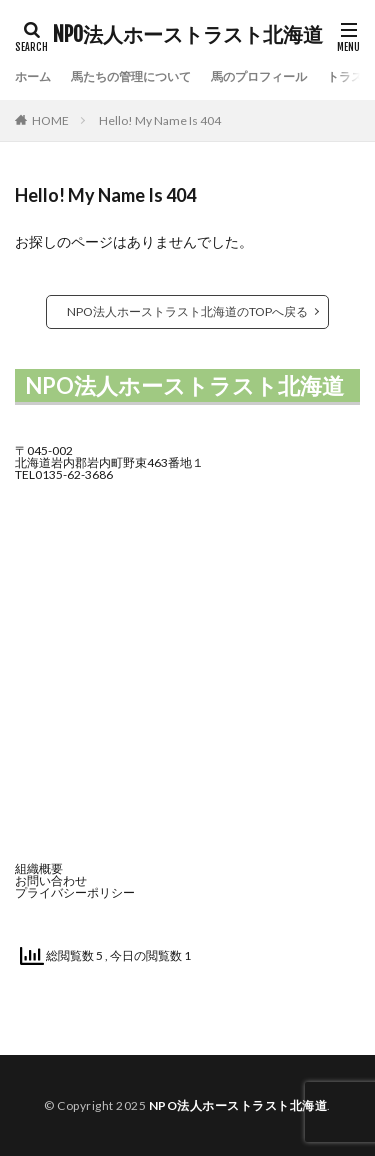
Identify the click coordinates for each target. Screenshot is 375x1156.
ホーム (33, 76)
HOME (50, 120)
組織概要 (39, 868)
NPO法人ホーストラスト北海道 (188, 35)
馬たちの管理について (131, 76)
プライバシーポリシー (75, 892)
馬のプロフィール (259, 76)
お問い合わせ (51, 880)
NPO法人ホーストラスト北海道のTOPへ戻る (187, 311)
